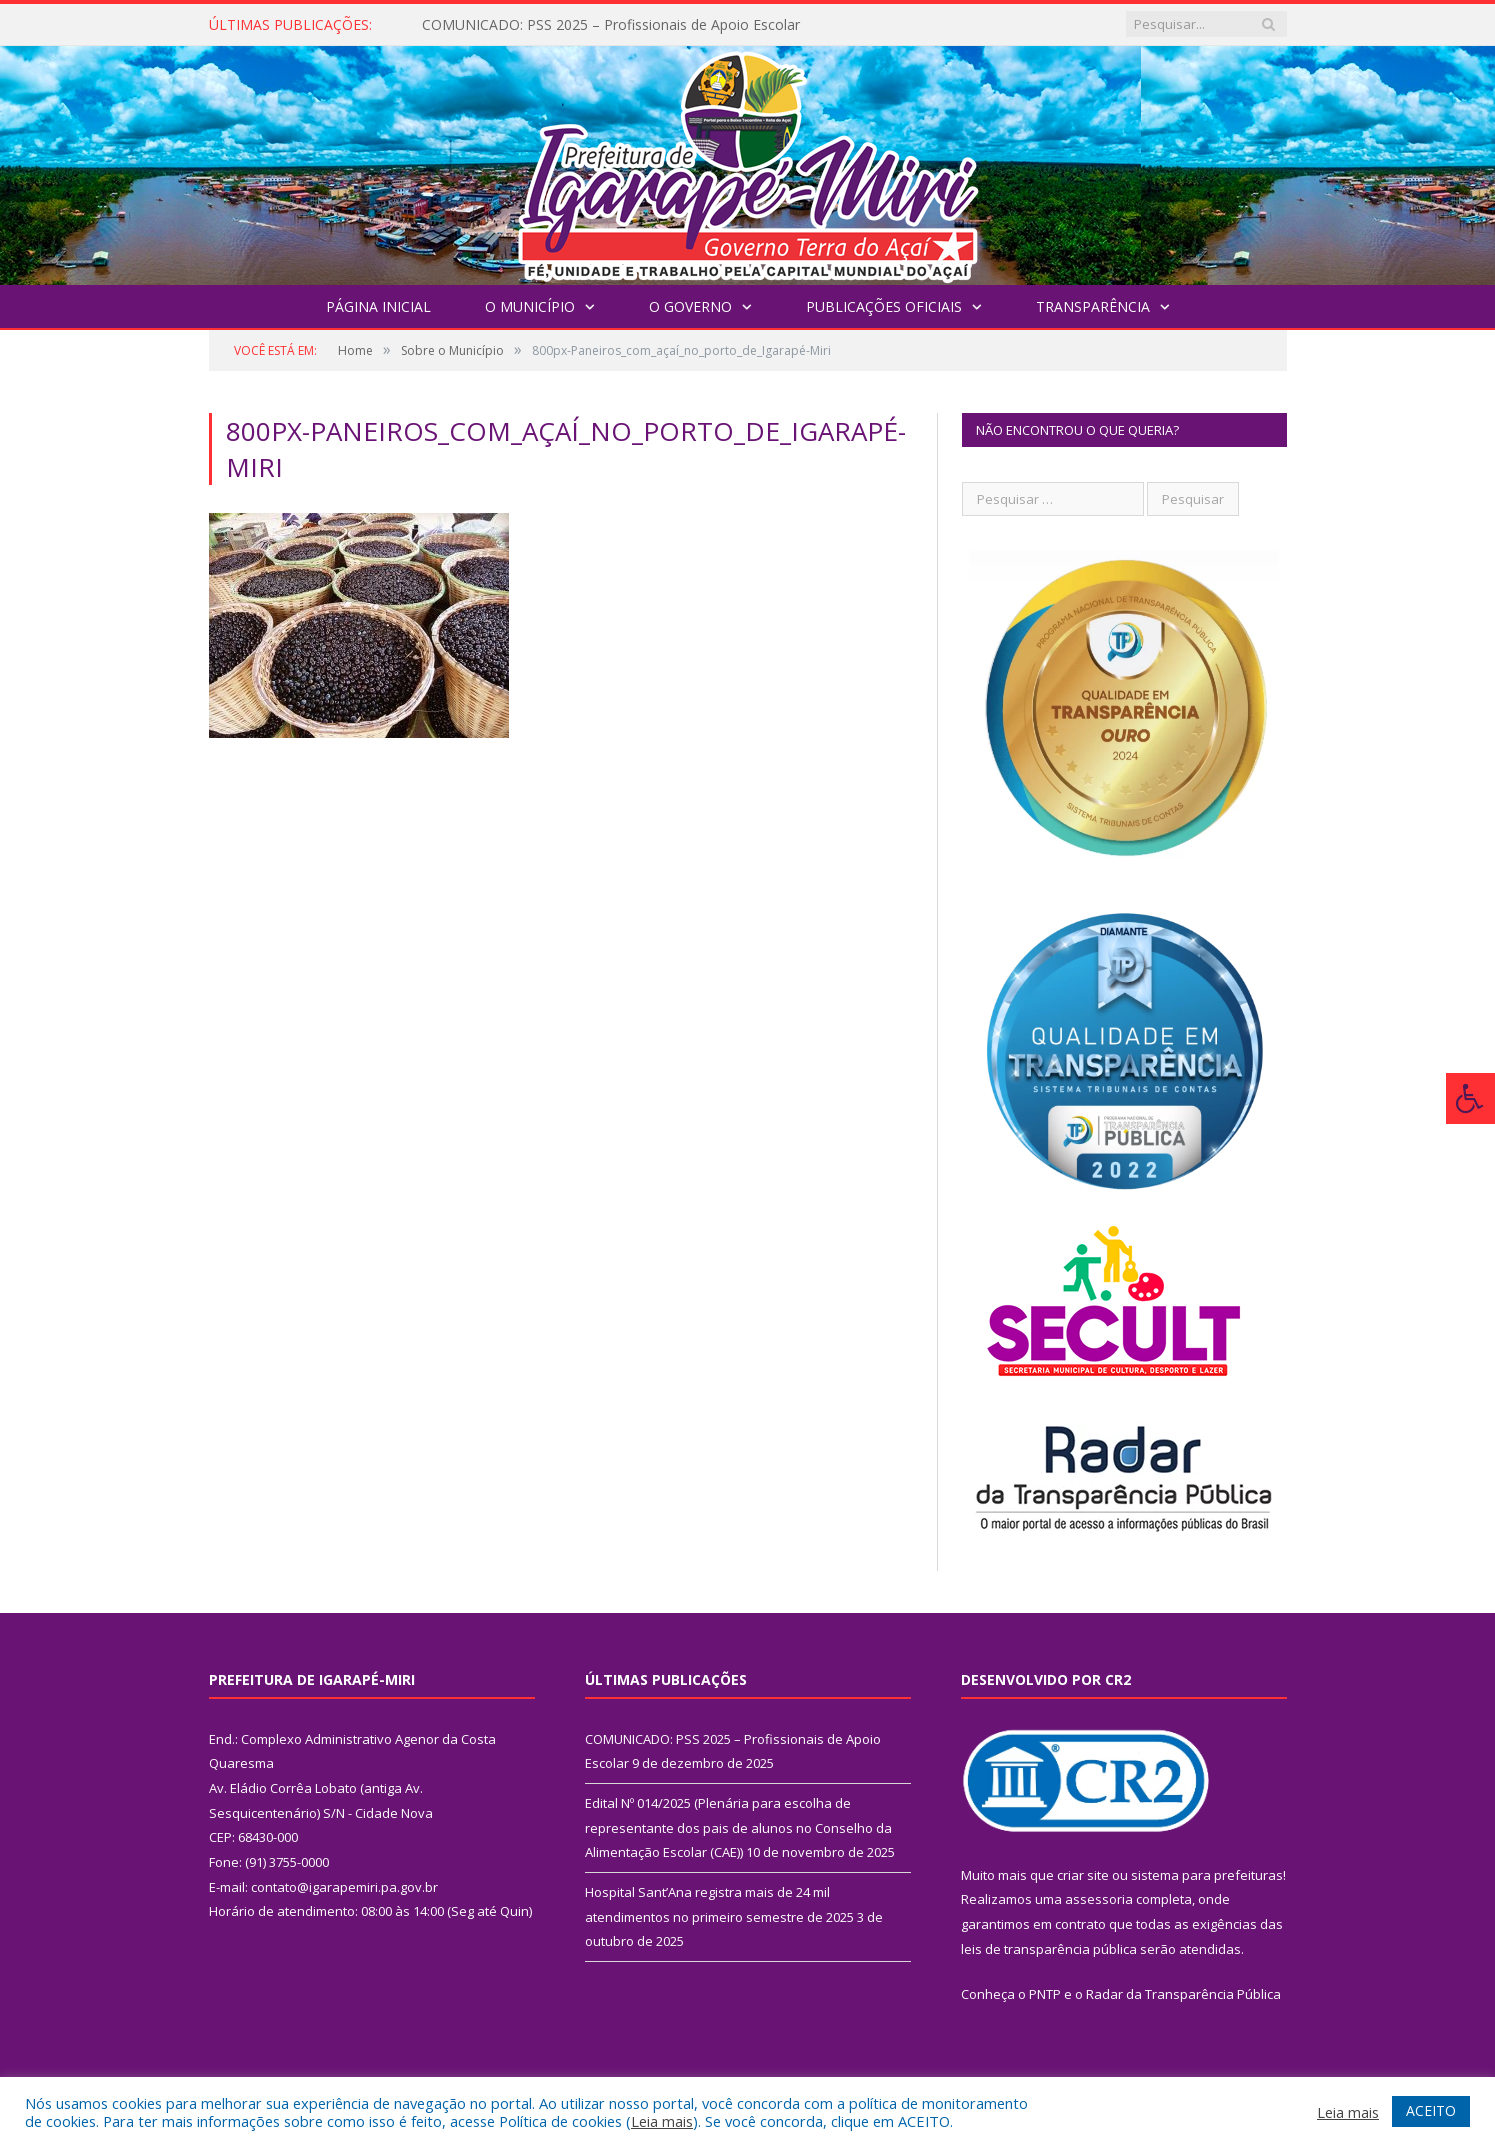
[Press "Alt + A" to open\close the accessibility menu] (1470, 1098)
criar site (1083, 1875)
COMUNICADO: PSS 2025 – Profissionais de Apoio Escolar (611, 25)
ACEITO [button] (1431, 2110)
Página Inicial (378, 306)
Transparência (1093, 306)
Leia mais (662, 2121)
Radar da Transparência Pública (1183, 1994)
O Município (530, 306)
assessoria (1099, 1899)
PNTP (1045, 1994)
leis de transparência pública (1049, 1949)
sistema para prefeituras (1207, 1875)
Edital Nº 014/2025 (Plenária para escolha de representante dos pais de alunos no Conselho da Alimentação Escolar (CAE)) (738, 1827)
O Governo (690, 306)
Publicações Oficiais (884, 306)
